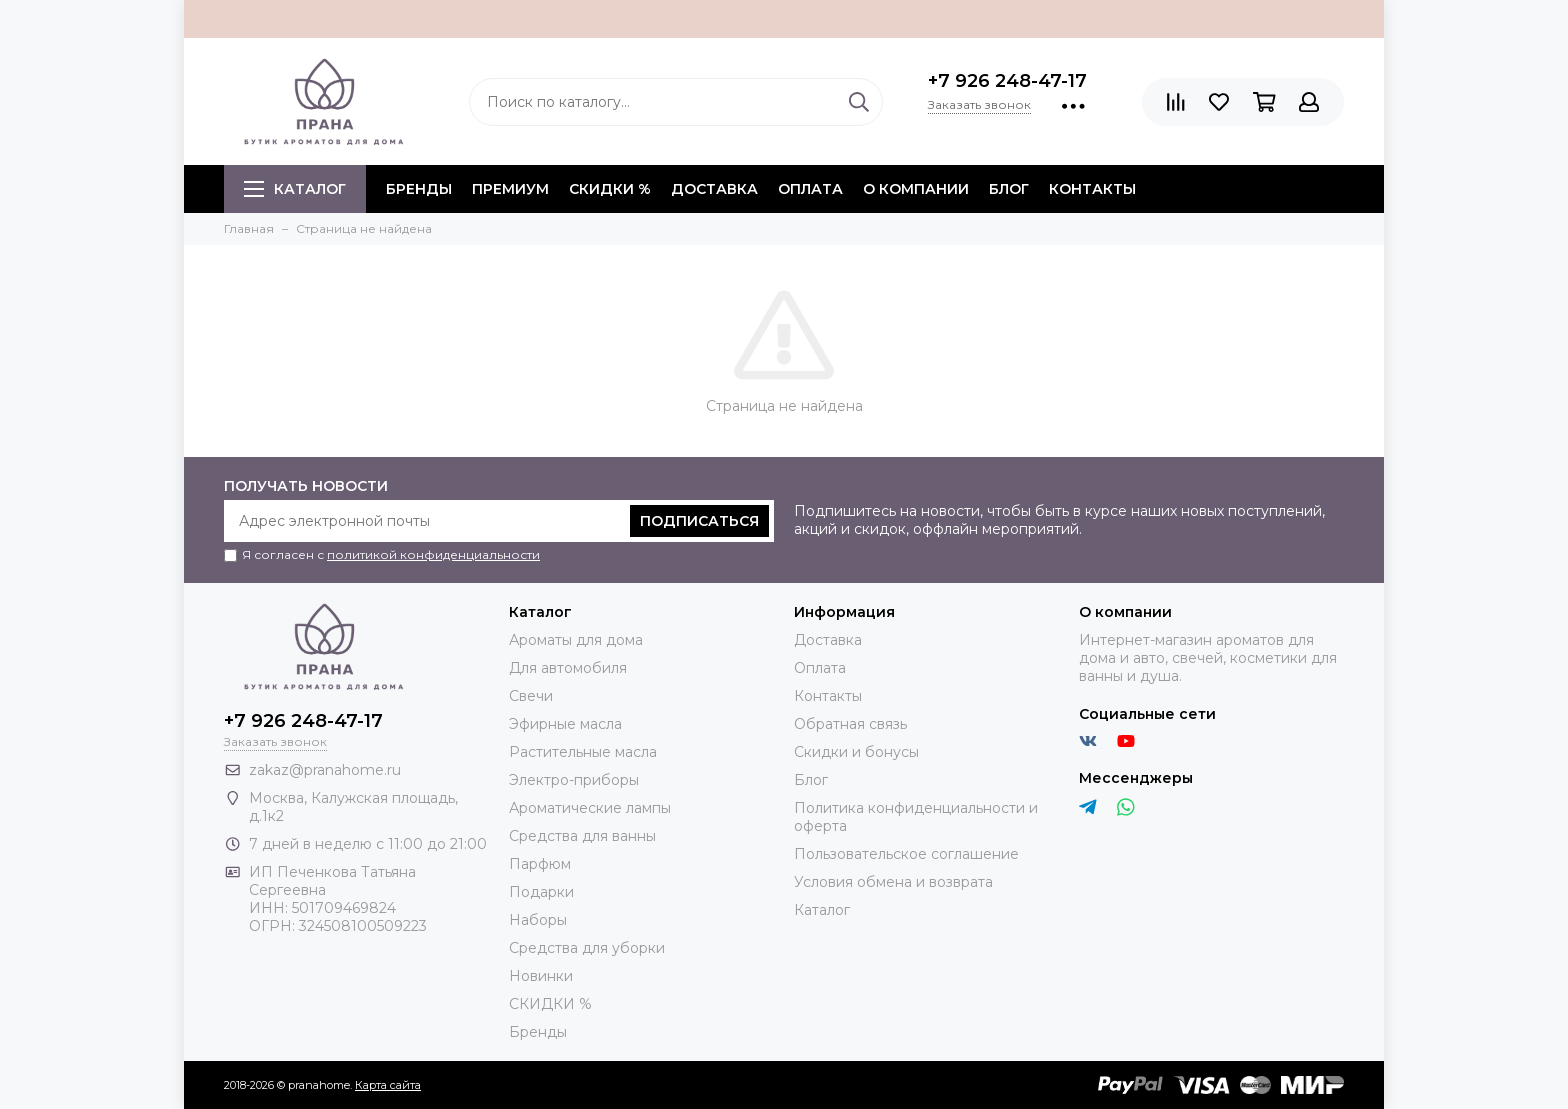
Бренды (538, 1032)
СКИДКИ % (610, 189)
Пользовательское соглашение (906, 854)
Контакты (1092, 189)
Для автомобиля (568, 668)
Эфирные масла (565, 724)
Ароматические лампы (590, 808)
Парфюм (540, 864)
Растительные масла (583, 752)
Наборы (538, 920)
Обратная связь (850, 724)
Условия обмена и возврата (893, 882)
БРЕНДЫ (419, 189)
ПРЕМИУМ (510, 189)
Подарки (541, 892)
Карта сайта (388, 1085)
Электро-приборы (574, 780)
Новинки (541, 976)
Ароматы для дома (576, 640)
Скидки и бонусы (856, 752)
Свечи (531, 696)
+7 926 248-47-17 (1007, 81)
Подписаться (699, 521)
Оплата (810, 189)
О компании (916, 189)
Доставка (714, 189)
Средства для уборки (587, 948)
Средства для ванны (582, 836)
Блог (1009, 189)
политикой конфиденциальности (433, 554)
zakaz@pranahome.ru (325, 770)
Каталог (295, 189)
